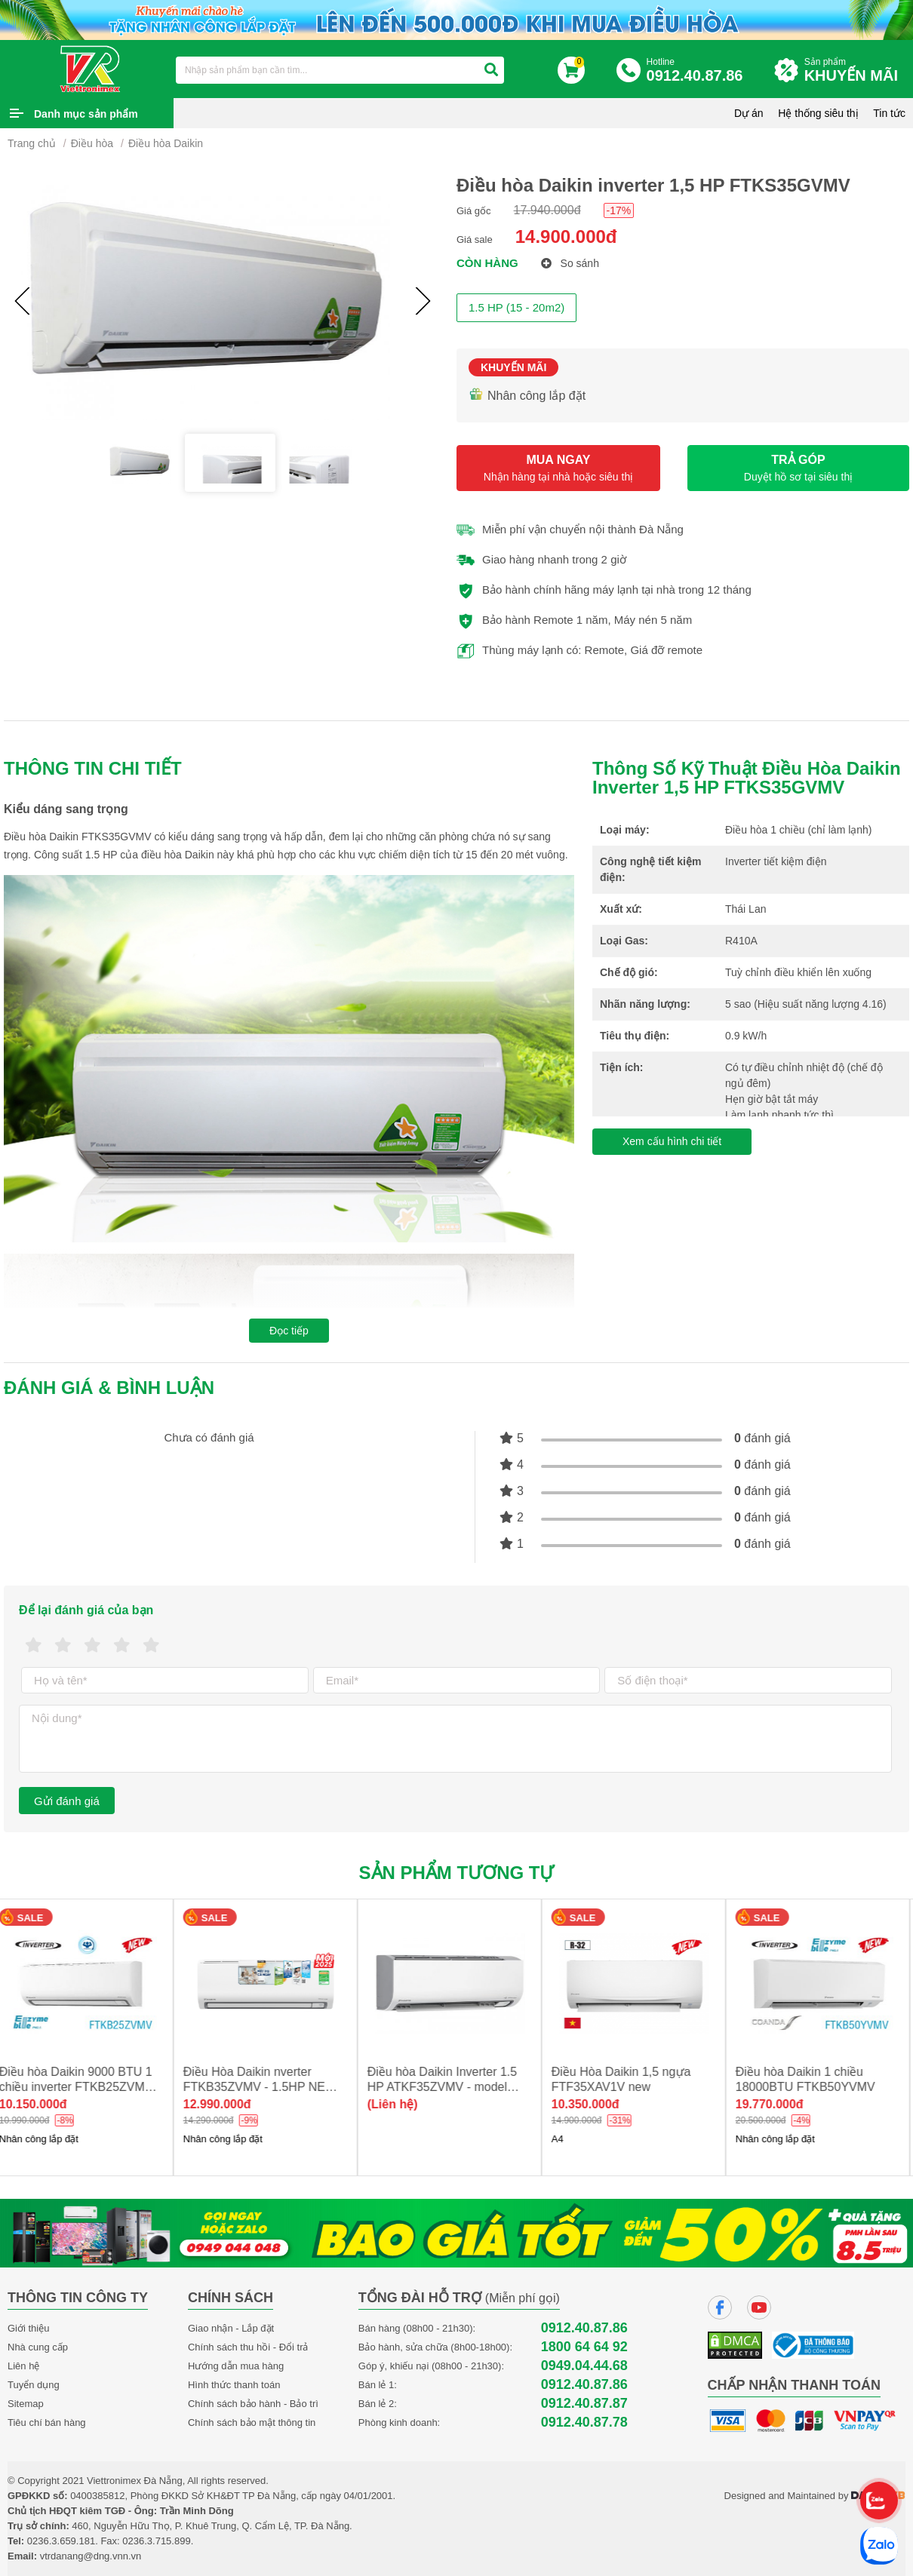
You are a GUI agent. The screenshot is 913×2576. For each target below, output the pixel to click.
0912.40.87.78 (584, 2422)
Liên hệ (23, 2366)
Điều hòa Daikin (165, 143)
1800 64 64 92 (584, 2347)
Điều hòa (92, 143)
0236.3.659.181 (61, 2541)
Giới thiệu (28, 2328)
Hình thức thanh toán (234, 2384)
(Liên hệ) (399, 2104)
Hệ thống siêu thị (818, 113)
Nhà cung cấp (38, 2347)
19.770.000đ (776, 2104)
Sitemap (26, 2403)
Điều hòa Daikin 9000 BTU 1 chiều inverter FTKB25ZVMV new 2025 (83, 2086)
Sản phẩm (854, 70)
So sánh (570, 263)
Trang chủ (32, 143)
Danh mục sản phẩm (86, 114)
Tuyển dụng (34, 2384)
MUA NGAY (558, 468)
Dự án (749, 113)
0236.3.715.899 (156, 2541)
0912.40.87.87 (584, 2403)
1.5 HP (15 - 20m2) (516, 307)
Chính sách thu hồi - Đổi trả (248, 2347)
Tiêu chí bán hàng (47, 2422)
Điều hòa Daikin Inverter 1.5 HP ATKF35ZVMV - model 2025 (449, 2086)
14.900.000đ (566, 236)
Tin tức (889, 113)
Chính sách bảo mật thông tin (251, 2422)
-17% (619, 210)
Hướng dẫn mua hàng (236, 2366)
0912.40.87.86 (584, 2328)
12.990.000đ (224, 2104)
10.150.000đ (40, 2104)
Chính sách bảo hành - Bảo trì (253, 2403)
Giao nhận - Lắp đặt (231, 2328)
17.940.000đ (547, 210)
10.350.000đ (592, 2104)
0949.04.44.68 (584, 2366)
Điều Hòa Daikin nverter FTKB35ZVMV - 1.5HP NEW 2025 (266, 2086)
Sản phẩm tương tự (457, 1872)
